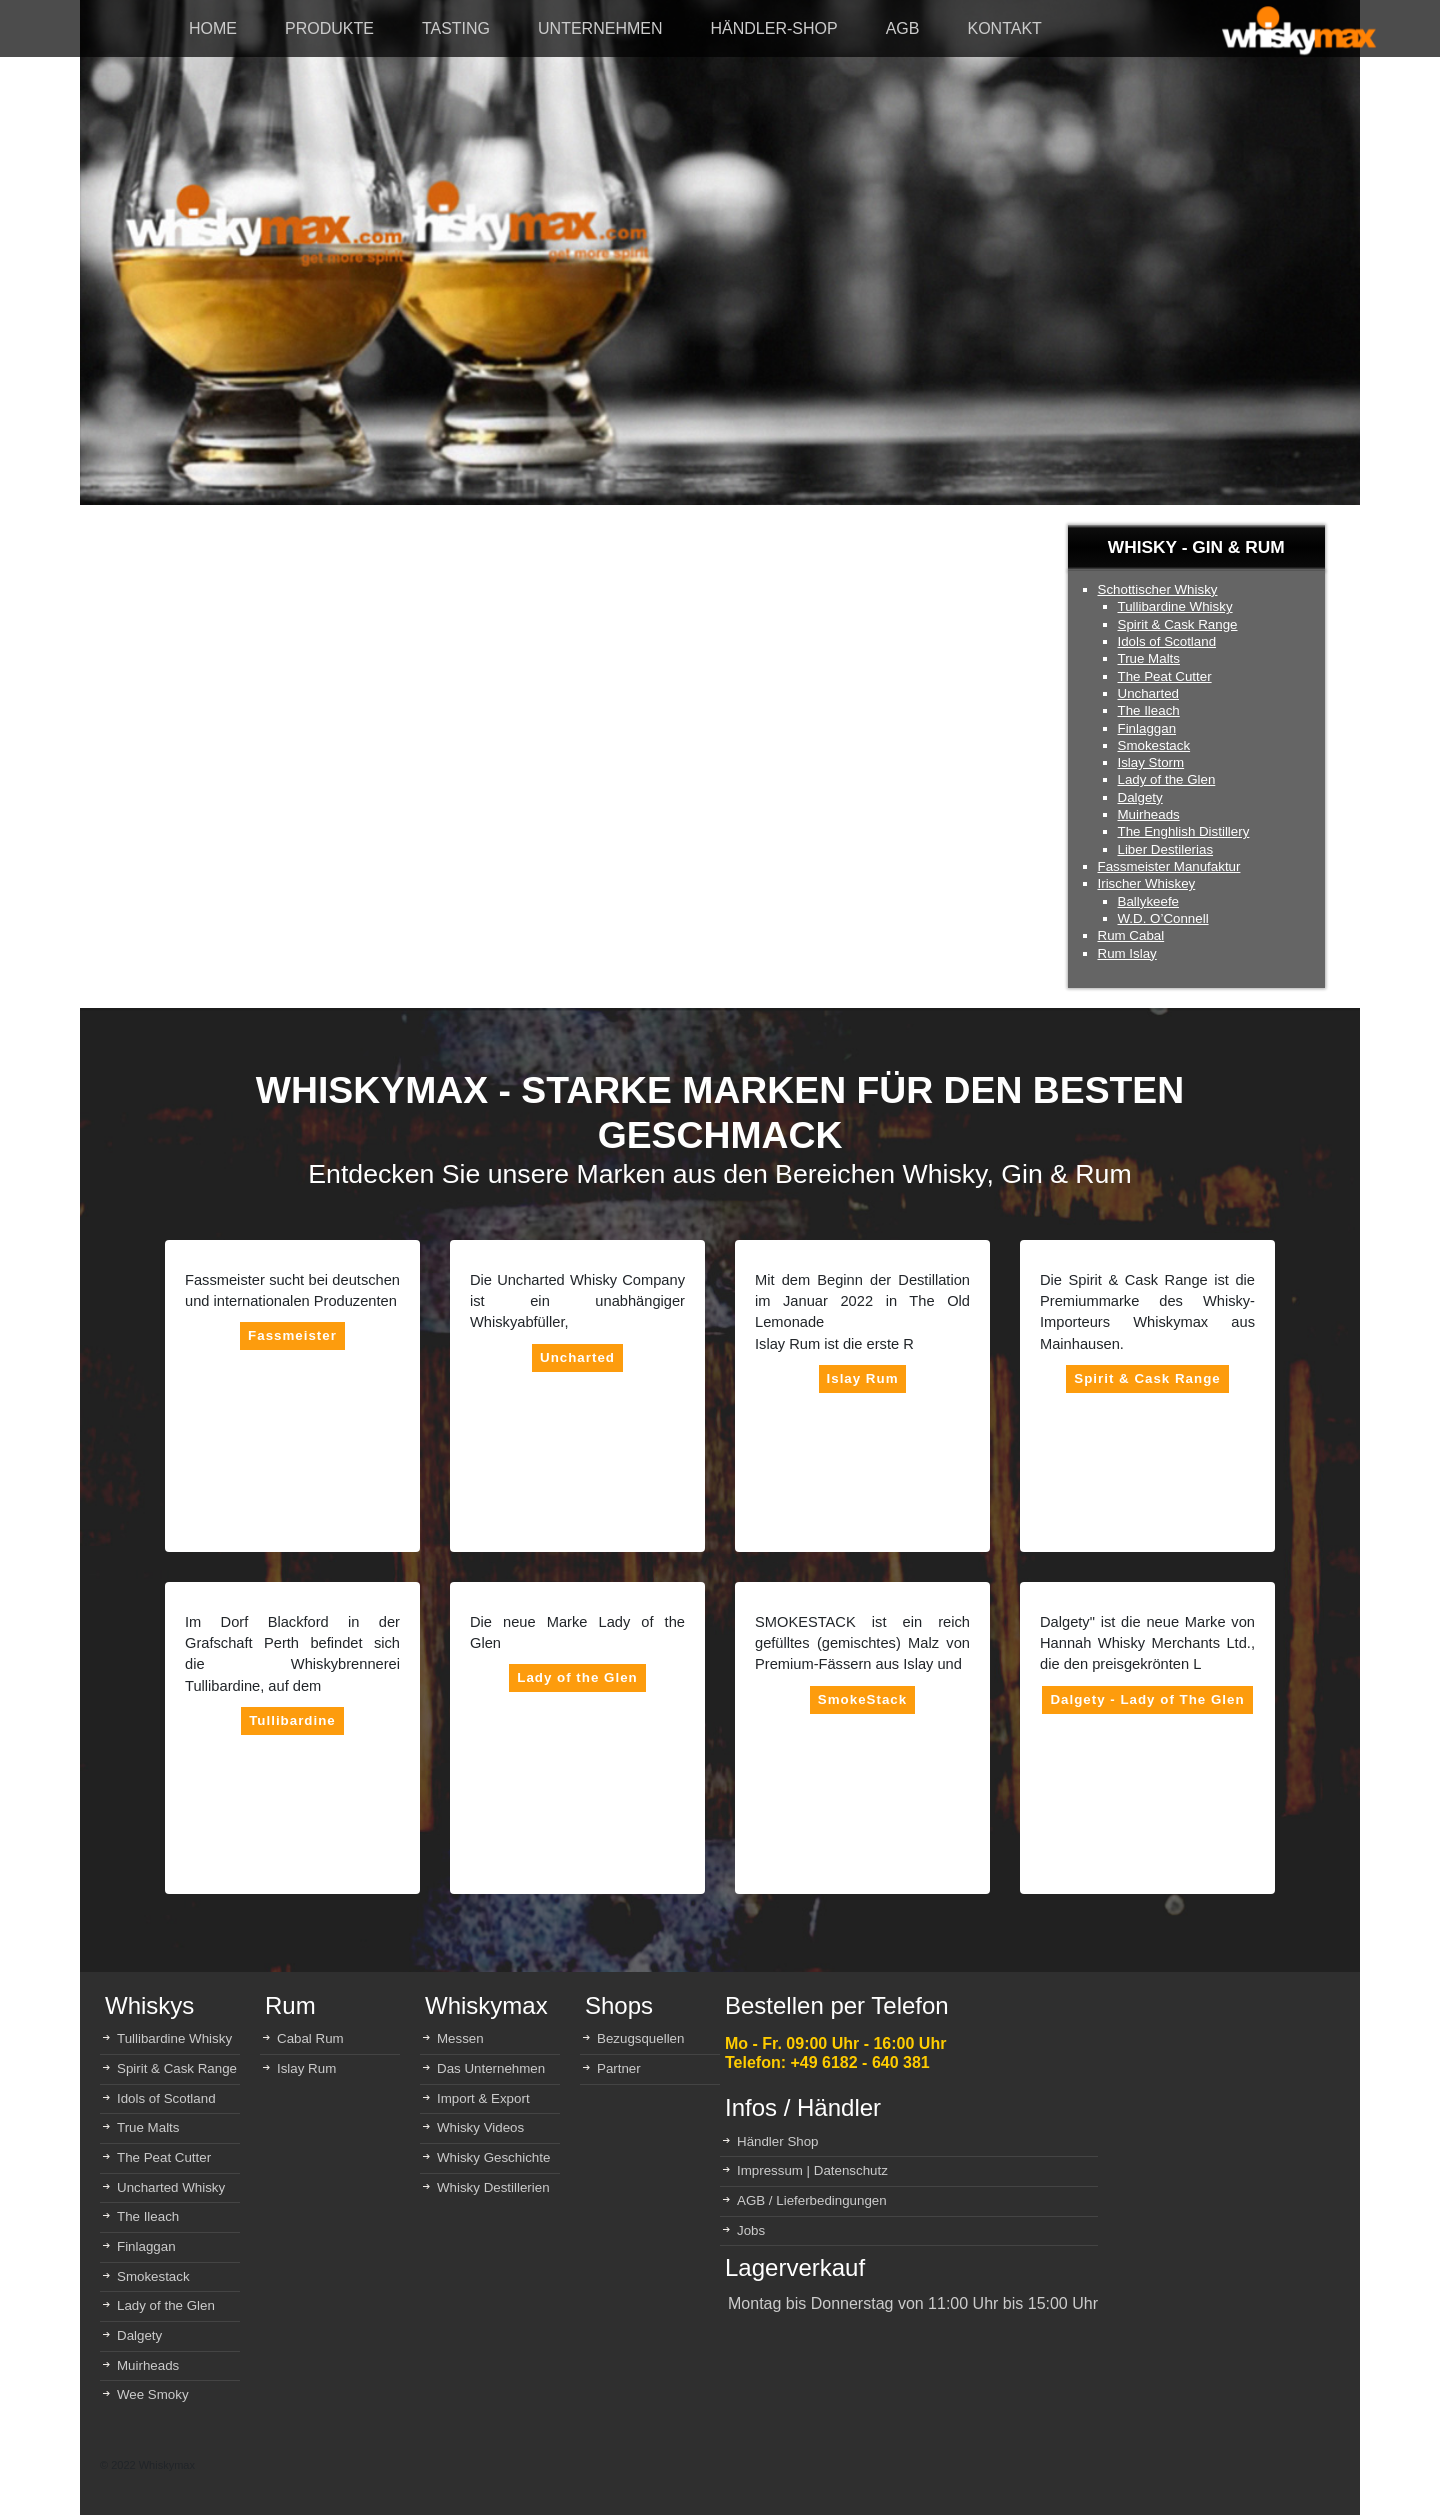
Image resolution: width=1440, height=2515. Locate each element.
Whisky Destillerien (493, 2187)
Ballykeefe (1149, 901)
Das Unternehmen (491, 2068)
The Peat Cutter (1165, 676)
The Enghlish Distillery (1184, 831)
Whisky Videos (480, 2127)
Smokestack (1154, 745)
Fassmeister (292, 1335)
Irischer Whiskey (1147, 883)
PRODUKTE (329, 28)
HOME (213, 28)
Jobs (751, 2230)
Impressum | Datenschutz (812, 2170)
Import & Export (483, 2098)
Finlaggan (1147, 728)
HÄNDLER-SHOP (774, 28)
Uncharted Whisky (171, 2187)
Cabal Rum (310, 2038)
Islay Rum (863, 1378)
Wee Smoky (153, 2394)
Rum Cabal (1131, 935)
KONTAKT (1004, 28)
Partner (619, 2068)
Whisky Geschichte (493, 2157)
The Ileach (1149, 710)
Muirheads (1149, 814)
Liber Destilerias (1166, 849)
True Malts (1149, 658)
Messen (460, 2038)
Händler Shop (778, 2141)
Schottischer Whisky (1158, 589)
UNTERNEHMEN (600, 28)
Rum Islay (1127, 953)
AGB (903, 28)
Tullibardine (292, 1720)
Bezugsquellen (640, 2038)
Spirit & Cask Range (1178, 624)
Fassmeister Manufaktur (1169, 866)
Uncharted (1149, 693)
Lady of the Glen (1167, 779)
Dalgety (1140, 797)
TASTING (456, 28)
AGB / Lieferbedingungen (812, 2200)
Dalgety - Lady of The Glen (1147, 1699)
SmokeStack (862, 1699)
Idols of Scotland (1167, 641)
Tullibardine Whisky (1175, 606)
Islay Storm (1151, 762)
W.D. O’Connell (1163, 918)
